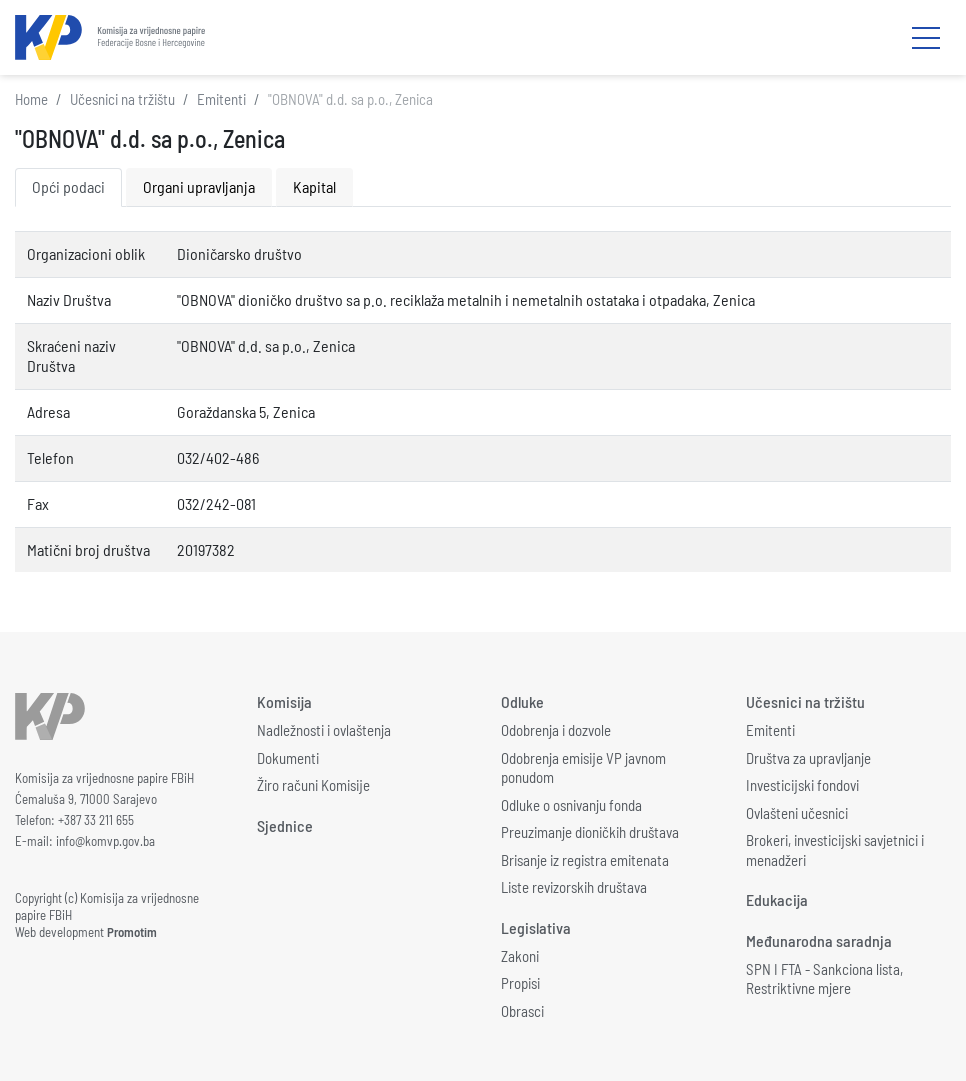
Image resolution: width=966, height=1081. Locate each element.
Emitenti (221, 99)
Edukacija (777, 899)
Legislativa (536, 927)
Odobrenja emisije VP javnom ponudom (583, 768)
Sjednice (285, 825)
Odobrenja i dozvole (556, 730)
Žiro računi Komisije (313, 785)
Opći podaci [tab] (68, 186)
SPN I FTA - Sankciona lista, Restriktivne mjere (824, 979)
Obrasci (522, 1011)
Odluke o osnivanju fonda (571, 805)
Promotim (132, 932)
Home (31, 99)
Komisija (284, 701)
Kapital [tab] (314, 186)
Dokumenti (288, 758)
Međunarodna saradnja (819, 940)
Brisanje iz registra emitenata (585, 860)
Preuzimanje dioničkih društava (590, 832)
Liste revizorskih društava (574, 887)
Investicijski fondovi (802, 785)
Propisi (520, 983)
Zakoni (520, 956)
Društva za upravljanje (808, 758)
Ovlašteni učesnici (797, 813)
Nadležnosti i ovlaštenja (324, 730)
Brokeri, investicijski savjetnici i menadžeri (835, 850)
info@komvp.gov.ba (105, 841)
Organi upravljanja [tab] (199, 186)
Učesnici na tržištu (122, 99)
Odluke (522, 701)
